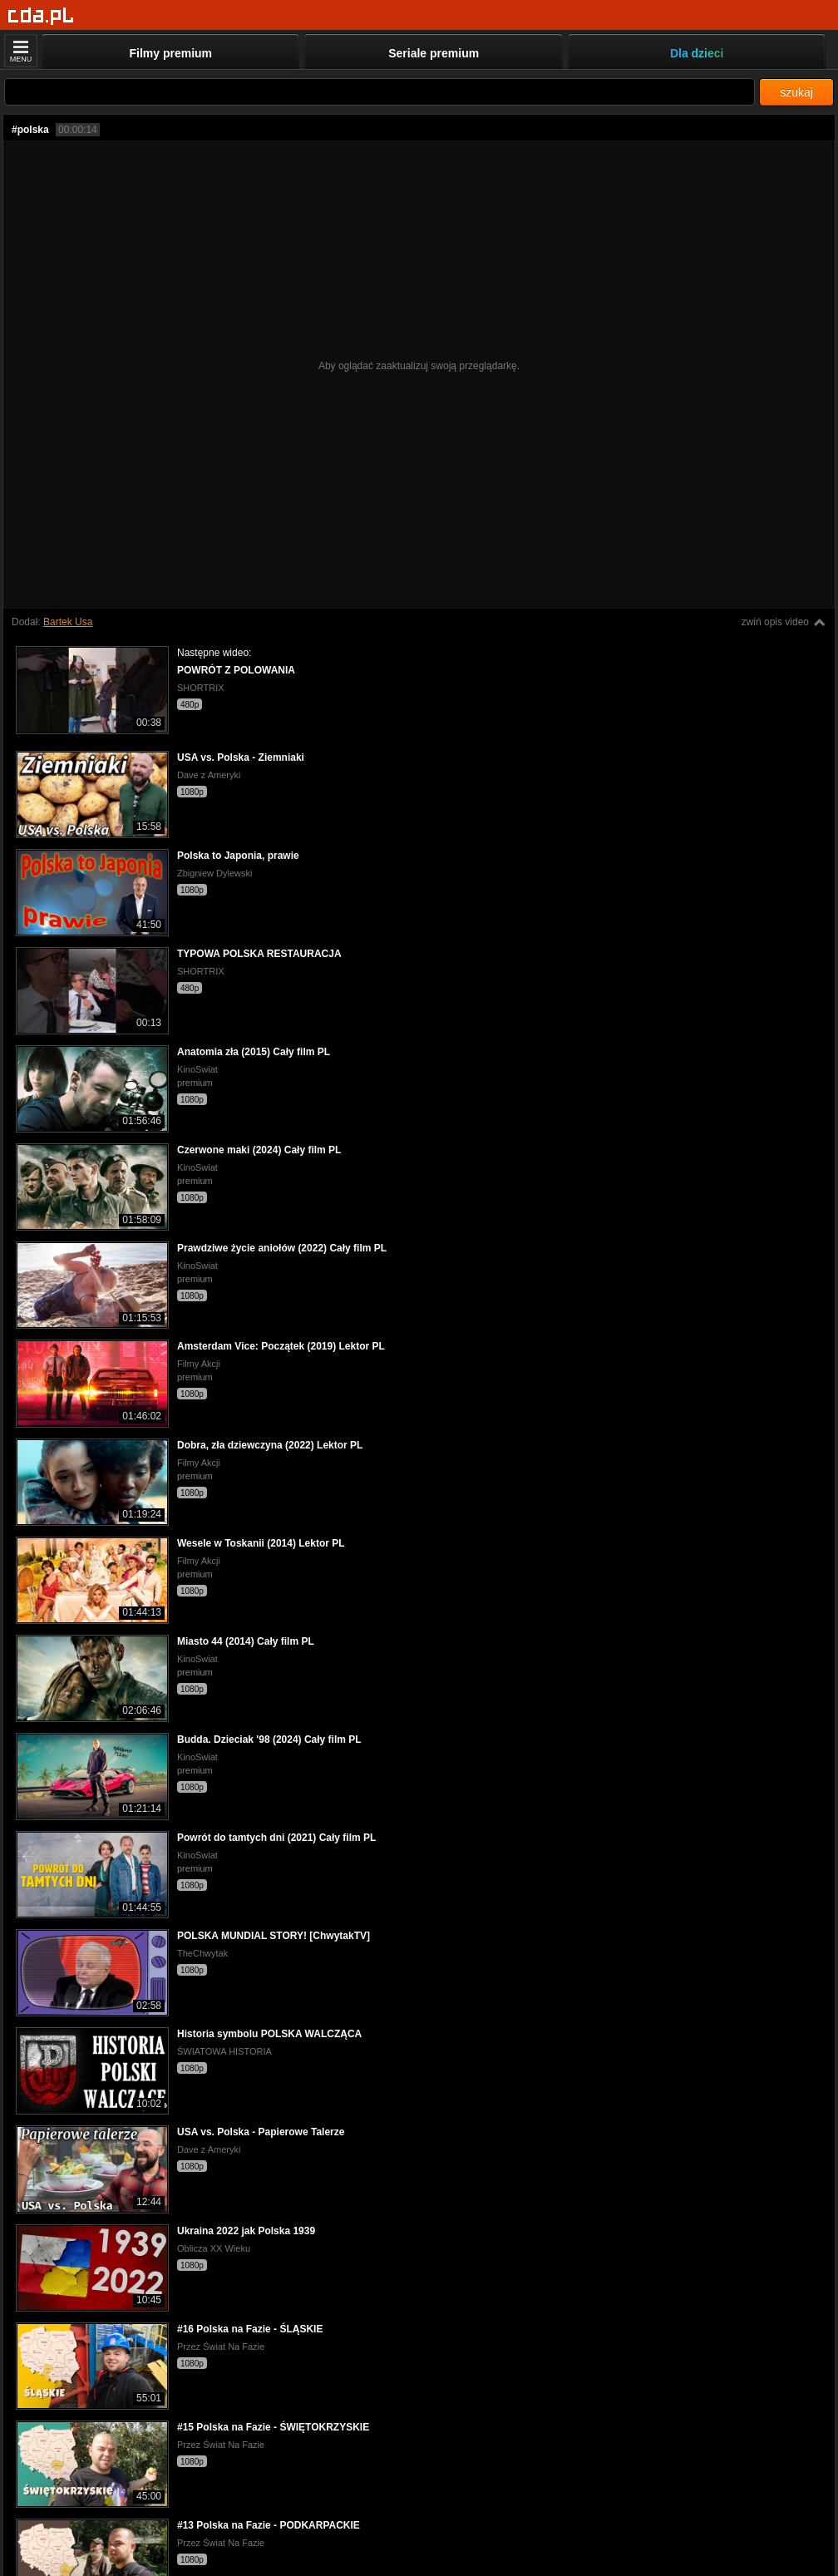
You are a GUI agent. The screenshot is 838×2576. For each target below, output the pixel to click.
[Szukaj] (379, 92)
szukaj (796, 92)
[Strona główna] (41, 16)
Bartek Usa (67, 622)
